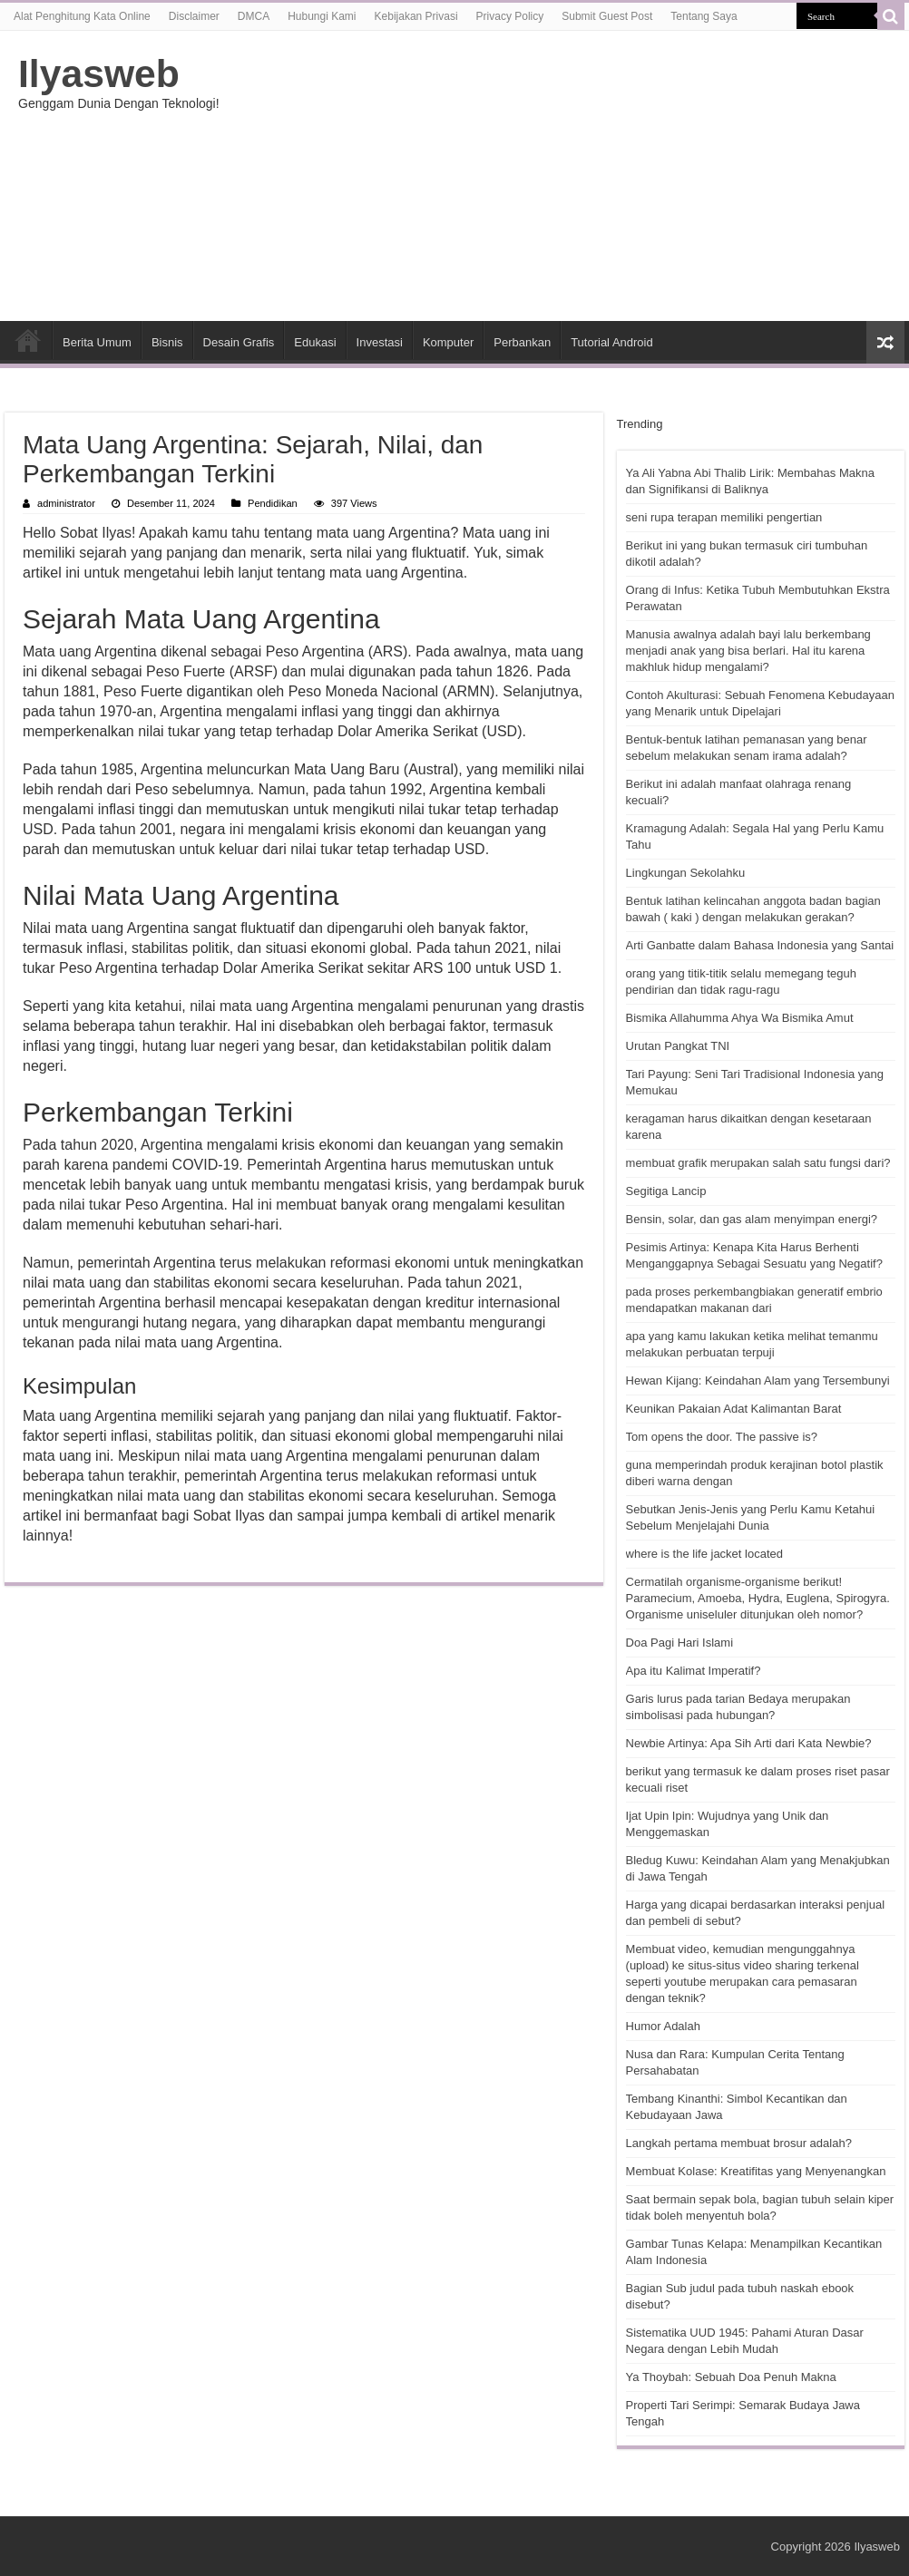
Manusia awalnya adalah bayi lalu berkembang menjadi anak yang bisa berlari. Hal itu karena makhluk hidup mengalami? (748, 650)
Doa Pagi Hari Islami (680, 1642)
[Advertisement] (560, 176)
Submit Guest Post (607, 16)
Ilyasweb (99, 73)
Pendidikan (273, 503)
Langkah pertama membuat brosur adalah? (739, 2143)
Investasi (380, 342)
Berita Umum (97, 342)
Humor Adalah (663, 2026)
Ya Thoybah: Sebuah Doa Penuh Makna (731, 2377)
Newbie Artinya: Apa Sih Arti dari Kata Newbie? (749, 1743)
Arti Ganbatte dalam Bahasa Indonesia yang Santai (760, 945)
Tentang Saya (703, 16)
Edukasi (315, 342)
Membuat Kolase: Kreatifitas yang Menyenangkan (756, 2171)
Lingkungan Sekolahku (686, 873)
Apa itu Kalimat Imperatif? (693, 1670)
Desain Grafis (239, 342)
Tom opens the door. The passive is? (722, 1437)
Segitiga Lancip (666, 1191)
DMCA (253, 16)
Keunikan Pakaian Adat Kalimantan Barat (734, 1408)
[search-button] (890, 16)
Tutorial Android (612, 342)
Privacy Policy (510, 16)
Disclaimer (194, 16)
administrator (66, 503)
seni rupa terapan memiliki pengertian (724, 517)
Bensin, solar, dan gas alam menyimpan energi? (752, 1219)
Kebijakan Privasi (416, 16)
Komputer (448, 342)
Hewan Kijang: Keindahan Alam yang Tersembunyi (758, 1380)
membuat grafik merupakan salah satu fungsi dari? (758, 1163)
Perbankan (522, 342)
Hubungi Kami (322, 16)
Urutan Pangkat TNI (678, 1046)
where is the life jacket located (704, 1553)
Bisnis (167, 342)
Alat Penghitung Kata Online (82, 16)
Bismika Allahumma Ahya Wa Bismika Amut (740, 1018)
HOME (28, 340)
